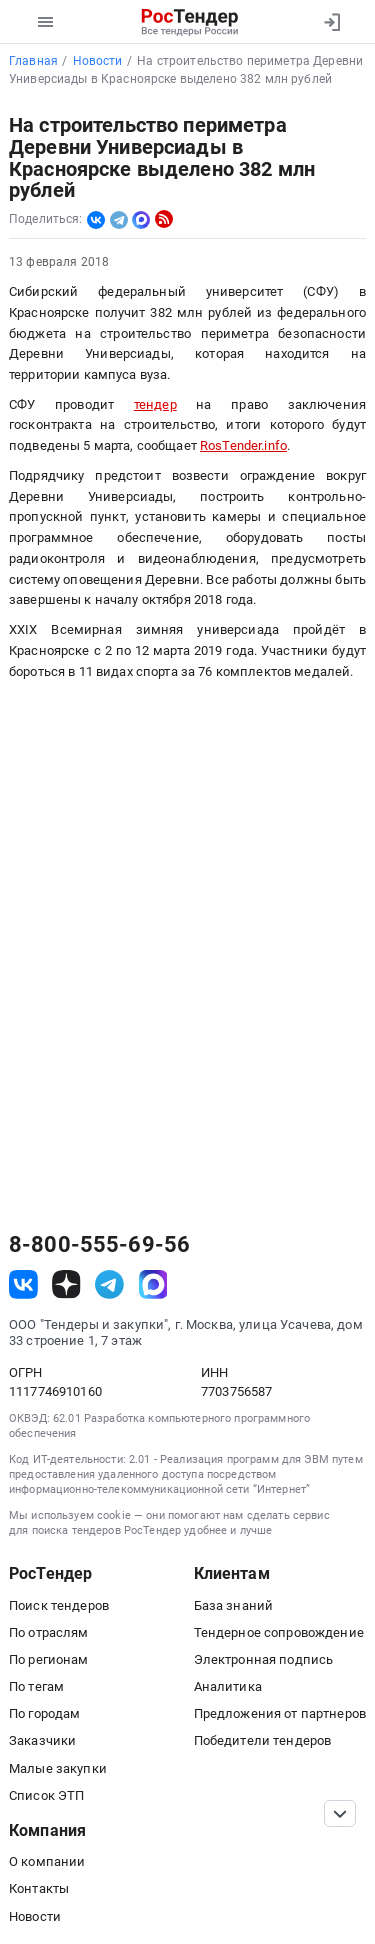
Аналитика (228, 1686)
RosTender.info (243, 445)
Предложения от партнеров (280, 1713)
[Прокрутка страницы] (340, 1813)
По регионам (49, 1659)
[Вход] (331, 22)
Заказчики (42, 1740)
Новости (35, 1916)
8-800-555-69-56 (99, 1245)
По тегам (36, 1686)
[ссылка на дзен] (66, 1284)
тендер (155, 404)
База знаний (234, 1605)
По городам (44, 1713)
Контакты (39, 1888)
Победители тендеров (263, 1740)
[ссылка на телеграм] (109, 1284)
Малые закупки (58, 1768)
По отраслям (49, 1632)
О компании (47, 1861)
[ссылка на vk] (23, 1284)
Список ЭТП (46, 1795)
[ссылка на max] (153, 1284)
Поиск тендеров (59, 1605)
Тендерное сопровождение (279, 1632)
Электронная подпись (264, 1659)
